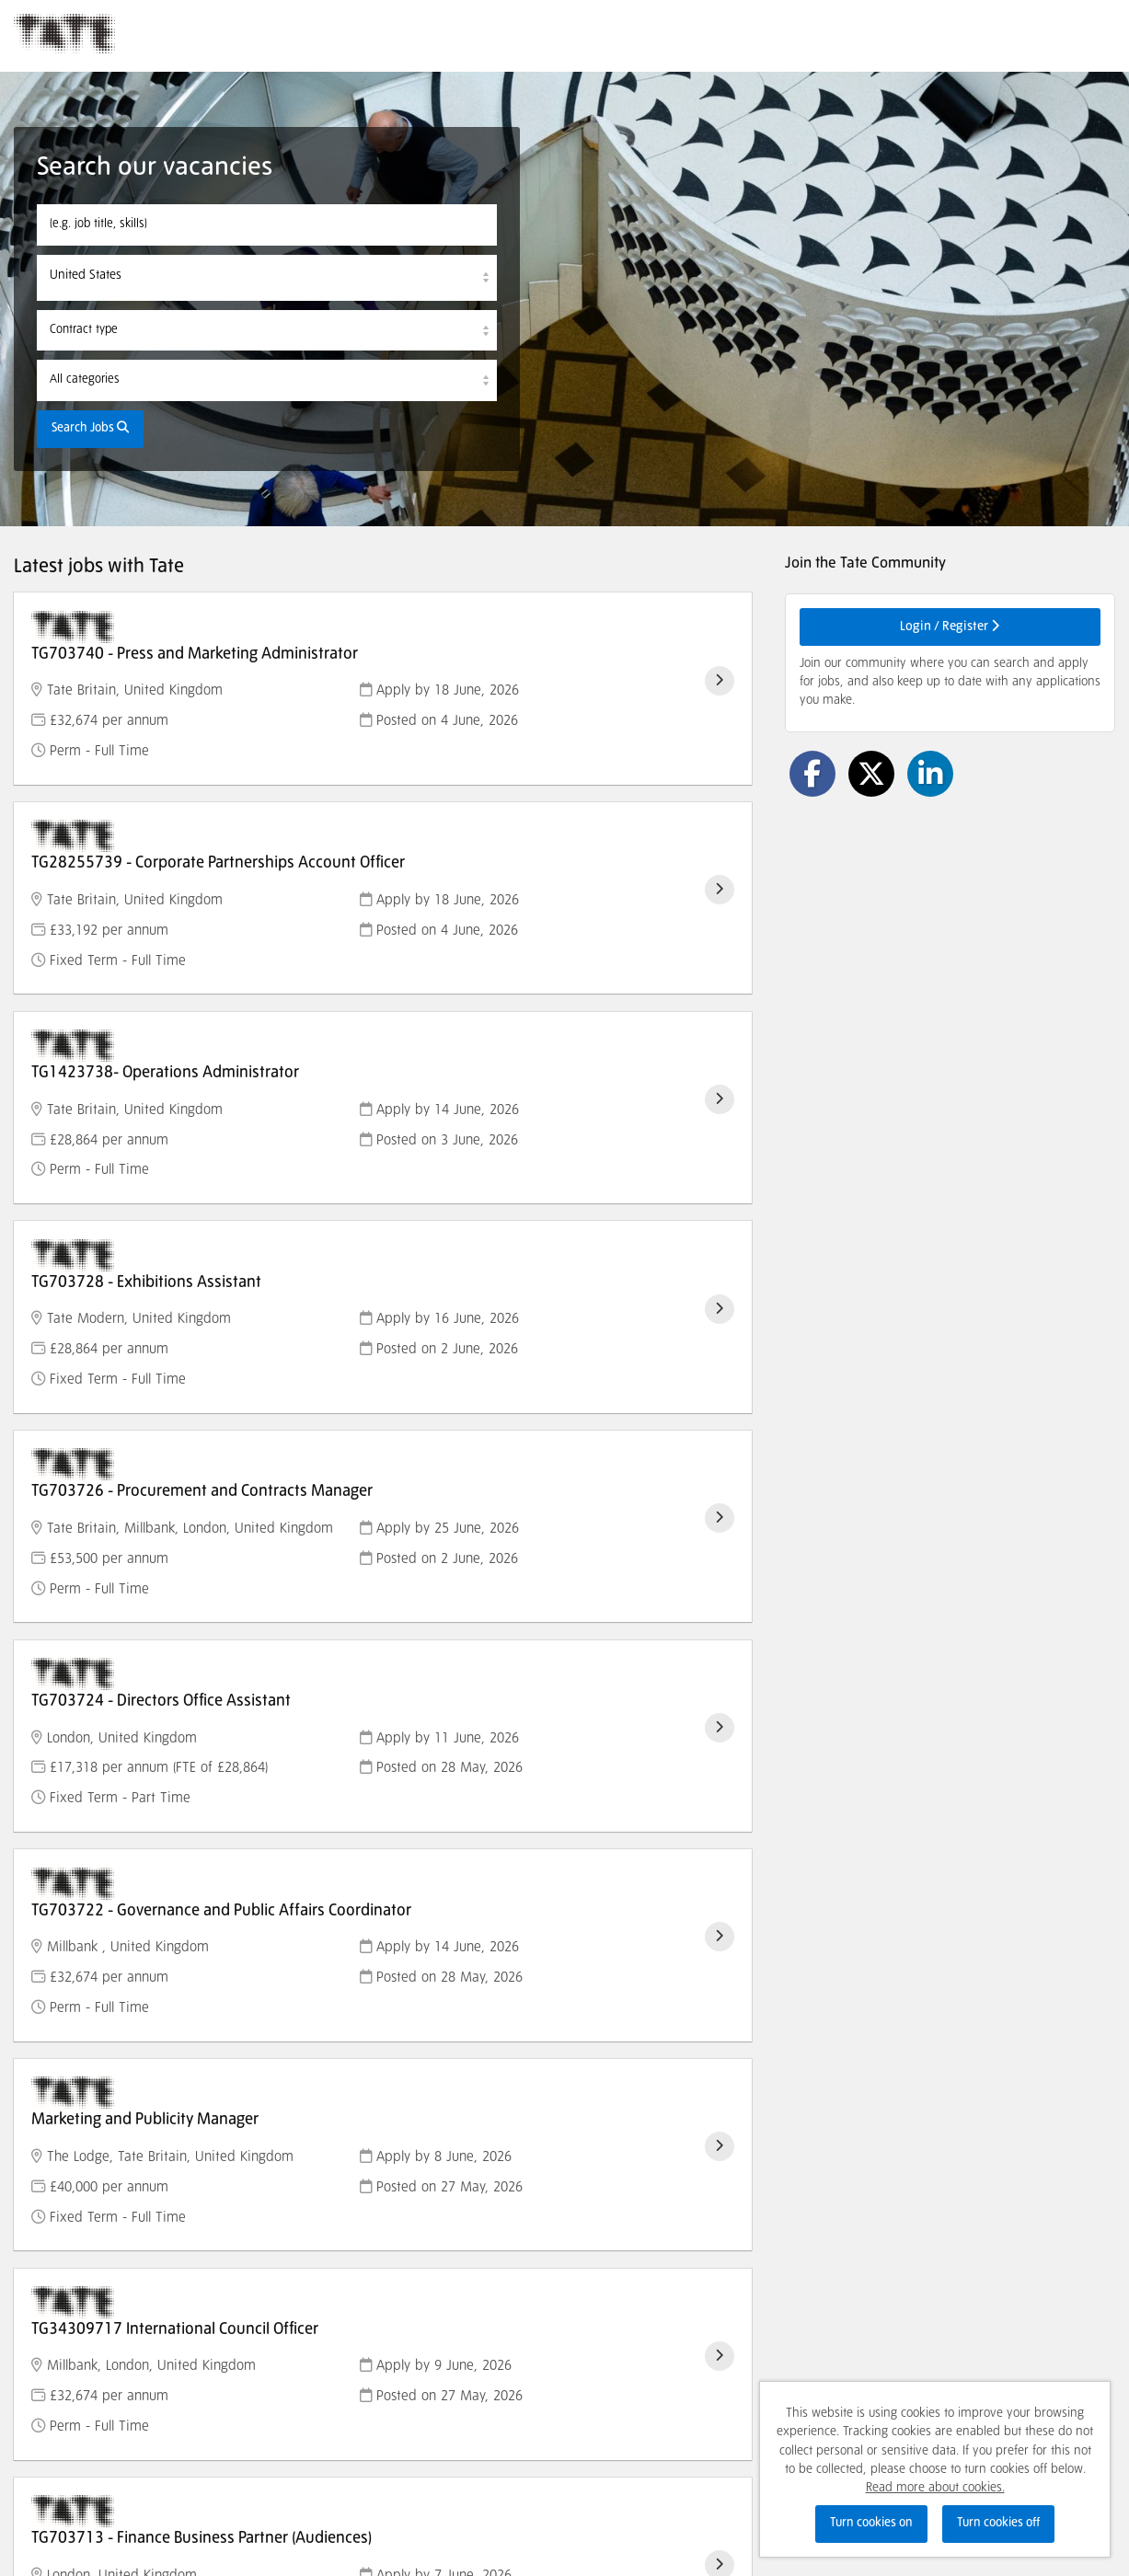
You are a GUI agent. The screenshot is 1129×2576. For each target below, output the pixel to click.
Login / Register (949, 626)
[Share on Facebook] (812, 774)
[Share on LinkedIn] (930, 774)
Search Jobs (90, 427)
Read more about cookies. (935, 2487)
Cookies (34, 2492)
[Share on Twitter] (871, 774)
